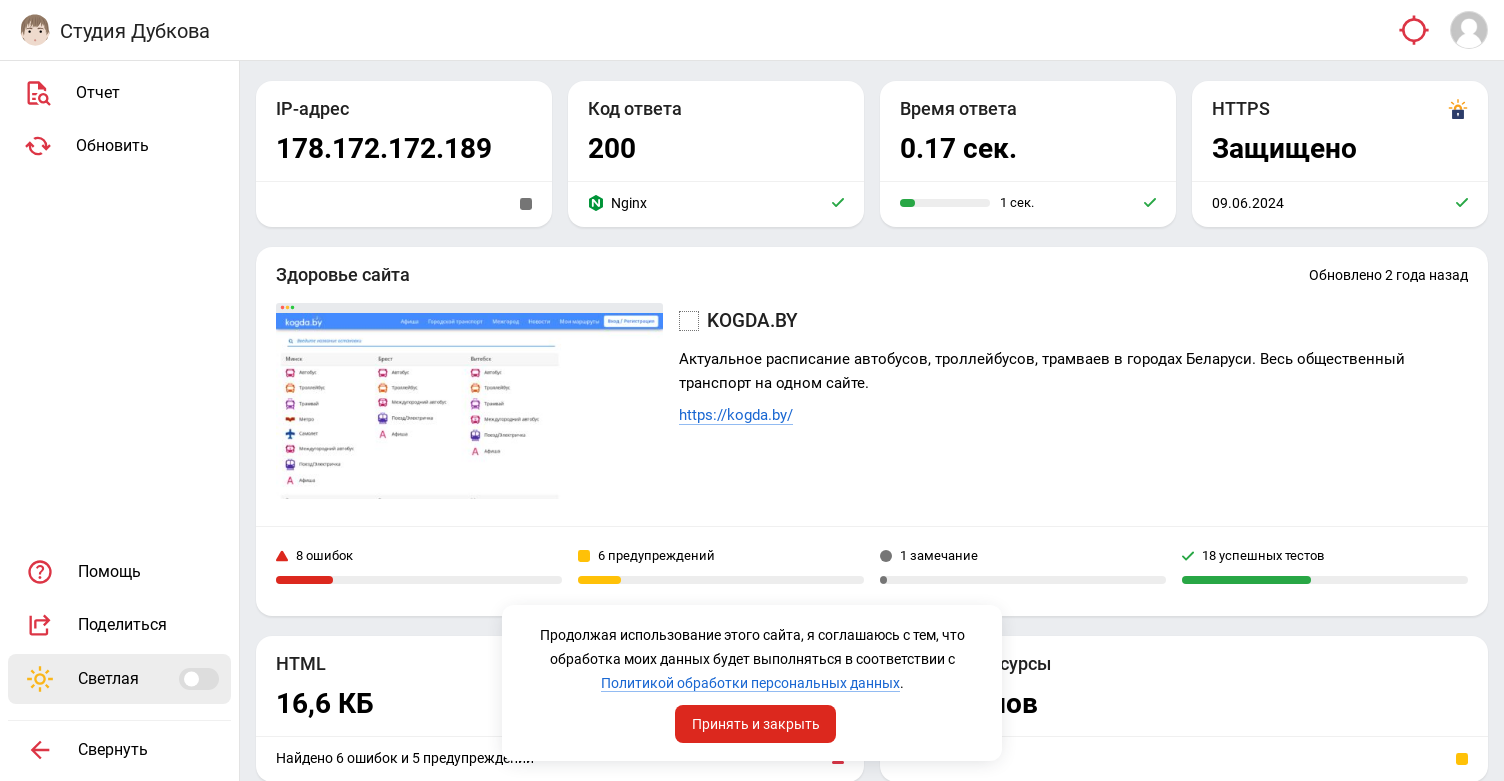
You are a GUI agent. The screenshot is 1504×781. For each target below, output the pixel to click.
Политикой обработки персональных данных (750, 683)
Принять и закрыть (756, 724)
